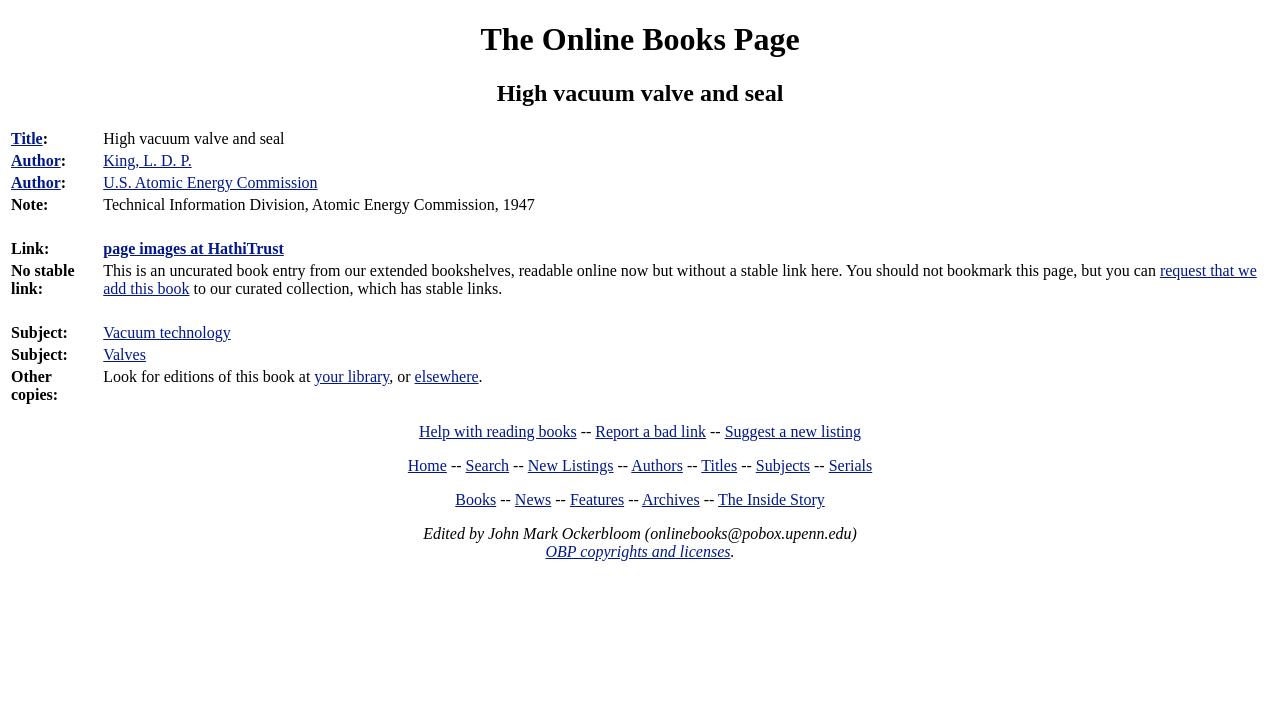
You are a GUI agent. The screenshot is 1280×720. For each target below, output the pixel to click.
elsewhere (447, 376)
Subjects (783, 465)
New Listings (571, 465)
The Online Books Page (639, 39)
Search (488, 465)
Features (597, 499)
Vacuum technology (167, 332)
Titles (719, 465)
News (533, 499)
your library (351, 376)
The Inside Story (771, 499)
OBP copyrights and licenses (637, 551)
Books (475, 499)
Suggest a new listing (793, 431)
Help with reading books (498, 431)
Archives (671, 499)
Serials (851, 465)
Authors (657, 465)
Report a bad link (650, 431)
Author (36, 160)
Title (27, 138)
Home (427, 465)
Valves (124, 354)
